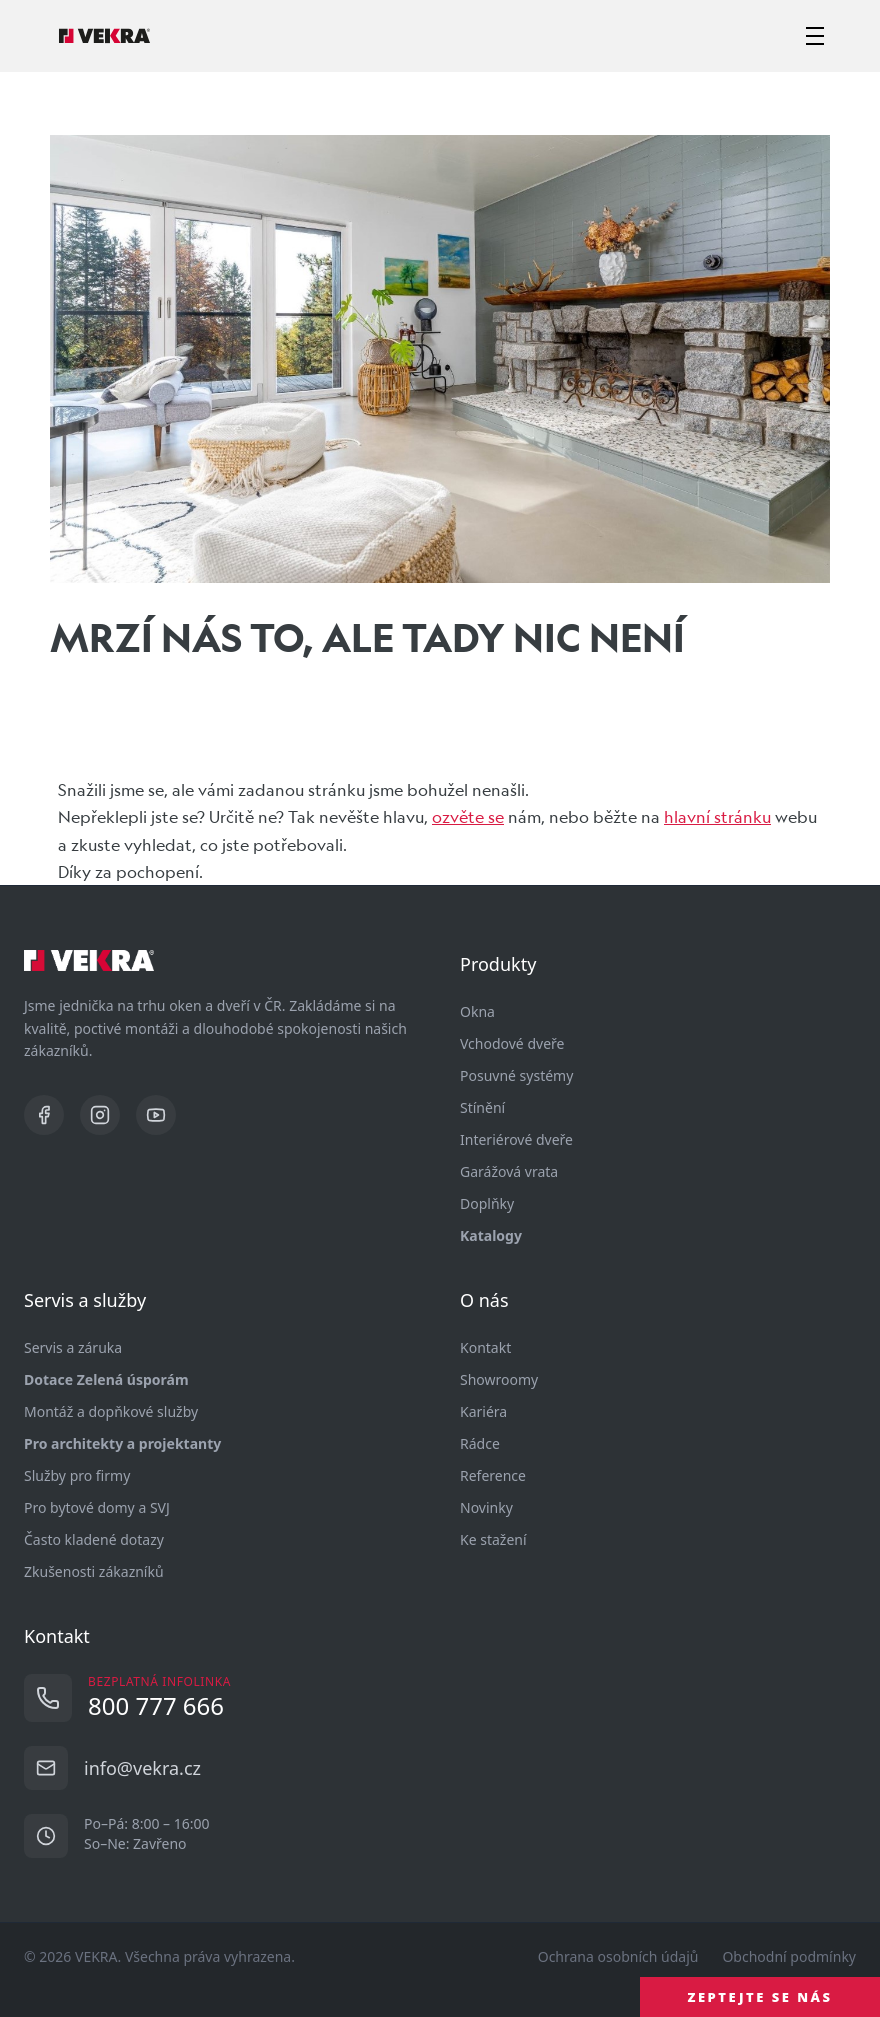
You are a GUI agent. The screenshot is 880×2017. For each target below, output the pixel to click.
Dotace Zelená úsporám (106, 1379)
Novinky (486, 1507)
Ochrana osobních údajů (618, 1956)
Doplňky (487, 1203)
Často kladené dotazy (94, 1539)
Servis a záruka (73, 1347)
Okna (477, 1011)
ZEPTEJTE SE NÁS (760, 1997)
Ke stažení (493, 1539)
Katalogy (491, 1235)
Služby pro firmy (77, 1475)
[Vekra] (104, 36)
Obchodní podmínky (789, 1956)
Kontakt (485, 1347)
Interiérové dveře (516, 1139)
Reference (493, 1475)
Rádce (480, 1443)
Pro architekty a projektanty (122, 1443)
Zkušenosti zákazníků (94, 1571)
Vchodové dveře (512, 1043)
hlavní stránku (717, 816)
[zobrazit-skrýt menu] (815, 36)
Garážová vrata (509, 1171)
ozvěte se (468, 816)
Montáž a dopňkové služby (111, 1411)
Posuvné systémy (516, 1075)
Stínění (482, 1107)
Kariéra (483, 1411)
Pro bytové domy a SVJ (97, 1507)
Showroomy (499, 1379)
